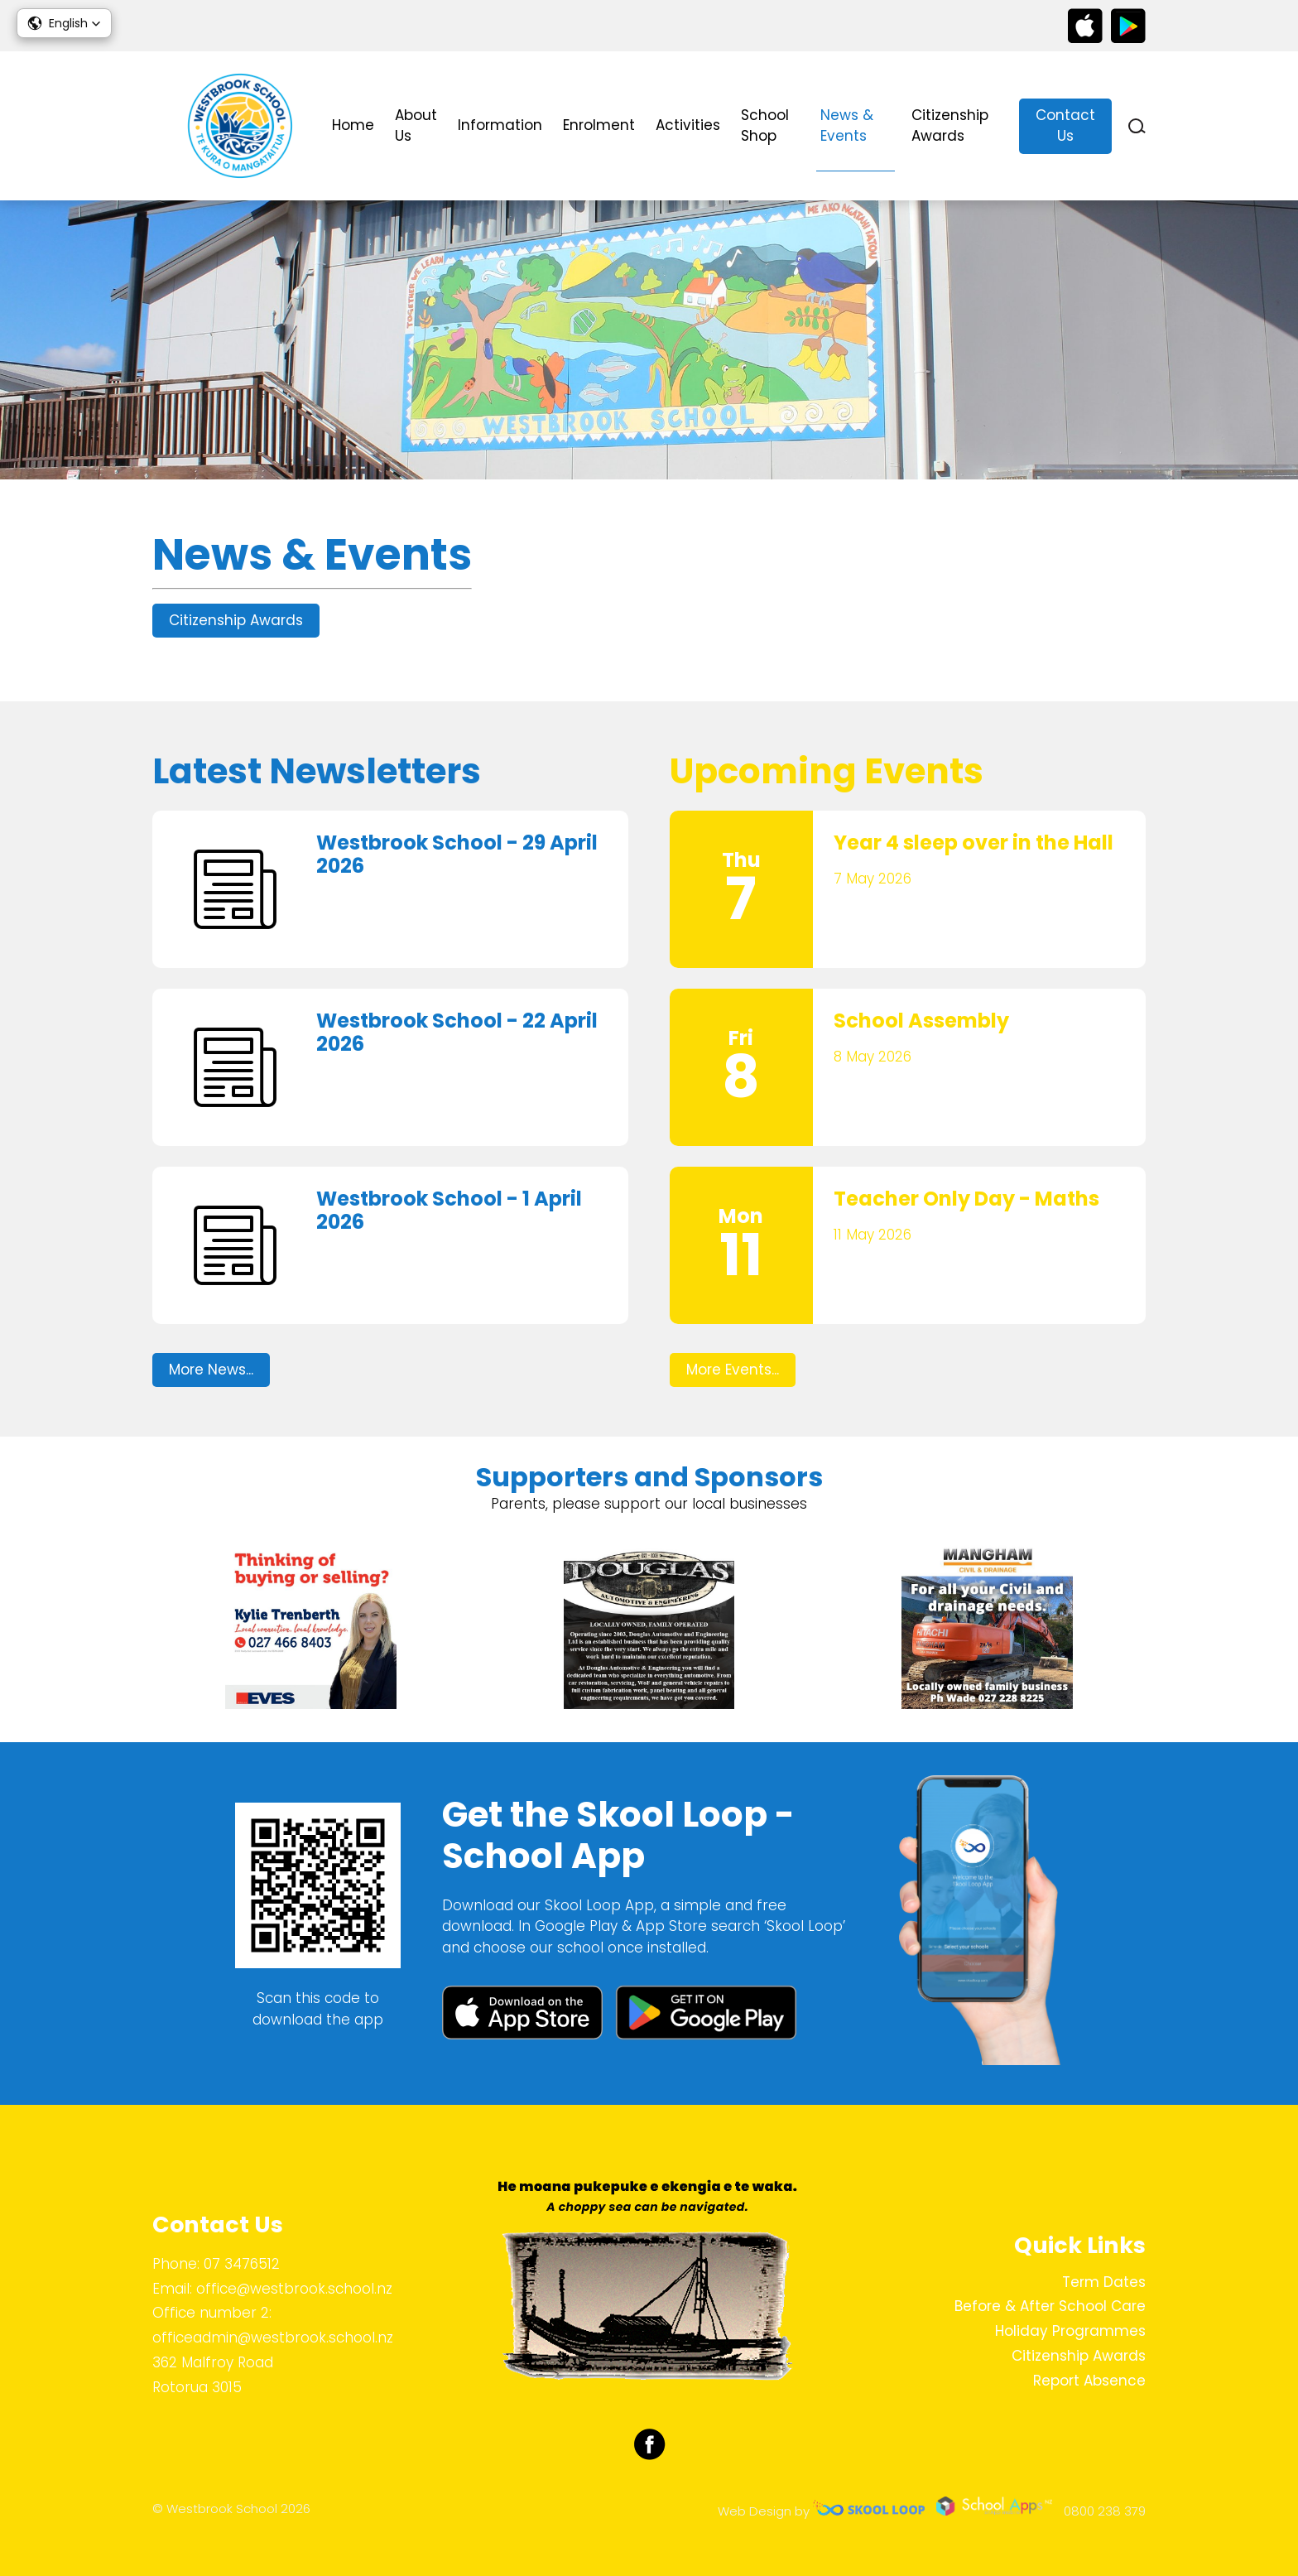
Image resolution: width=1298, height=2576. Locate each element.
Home (353, 125)
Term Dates (1104, 2282)
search (1137, 126)
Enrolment (599, 125)
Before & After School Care (1050, 2306)
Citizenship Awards (949, 126)
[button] (64, 23)
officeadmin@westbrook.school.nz (272, 2337)
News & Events (846, 126)
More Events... (732, 1369)
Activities (688, 125)
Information (500, 125)
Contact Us (1065, 126)
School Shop (765, 126)
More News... (211, 1369)
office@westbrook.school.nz (294, 2289)
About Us (416, 126)
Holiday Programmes (1070, 2331)
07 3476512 (242, 2264)
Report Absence (1089, 2381)
